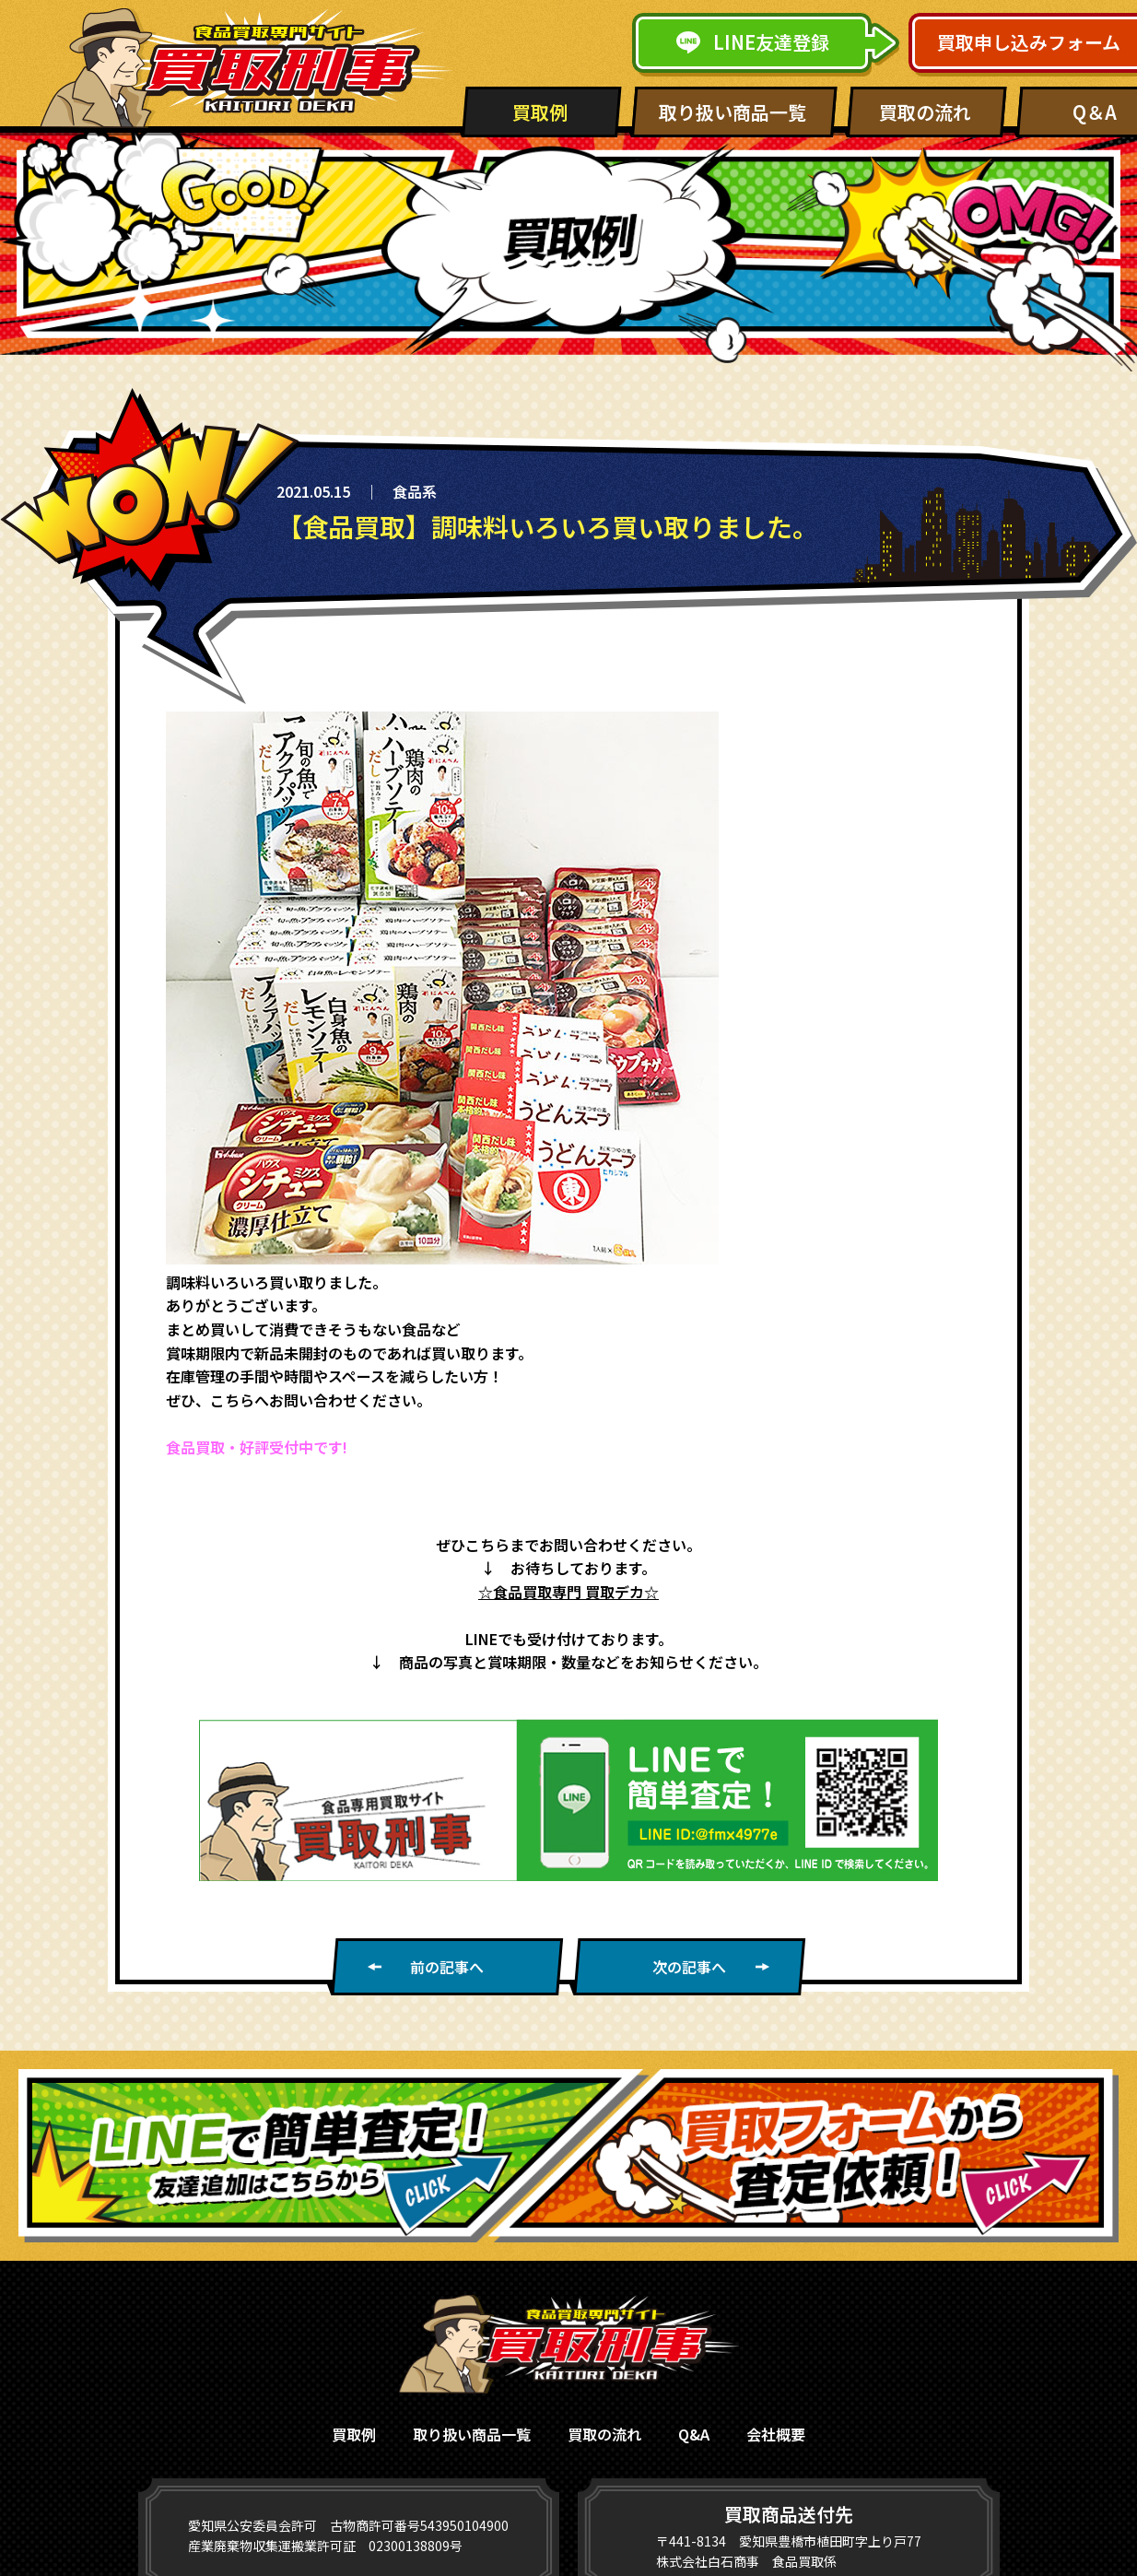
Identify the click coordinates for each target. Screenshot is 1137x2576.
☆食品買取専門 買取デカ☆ (568, 1592)
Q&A (693, 2434)
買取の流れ (925, 112)
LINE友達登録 (752, 42)
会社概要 (775, 2434)
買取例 (540, 112)
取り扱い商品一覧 (732, 112)
